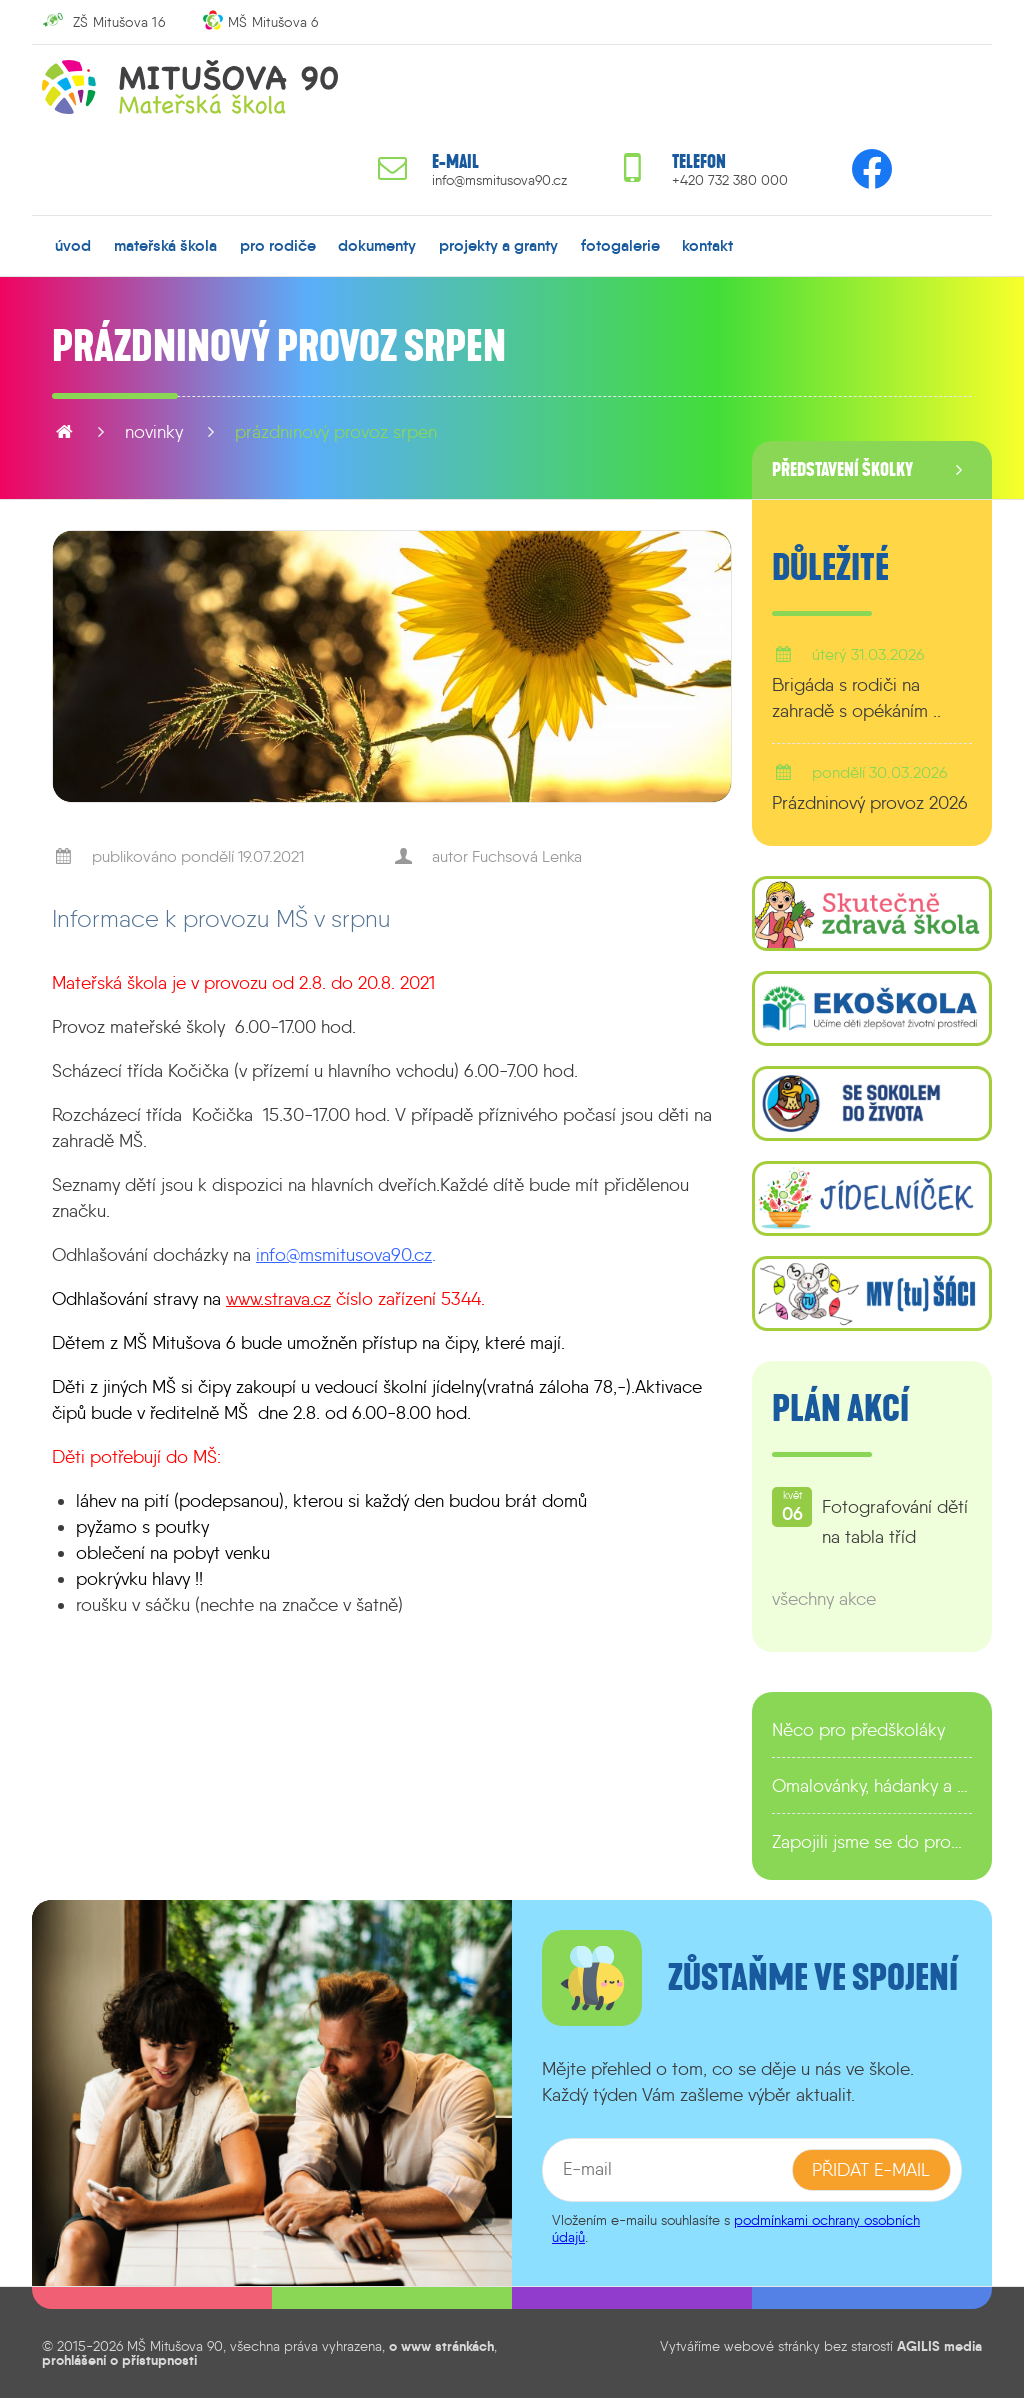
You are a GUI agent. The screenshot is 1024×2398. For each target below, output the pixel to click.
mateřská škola (165, 245)
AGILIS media (939, 2346)
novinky (154, 432)
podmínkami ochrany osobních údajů (736, 2228)
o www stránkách (441, 2346)
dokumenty (377, 245)
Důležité (830, 568)
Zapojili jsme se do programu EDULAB (872, 1842)
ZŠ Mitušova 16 (119, 22)
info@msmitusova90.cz (499, 180)
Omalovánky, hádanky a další (872, 1786)
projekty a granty (498, 245)
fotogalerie (620, 245)
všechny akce (824, 1599)
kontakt (707, 245)
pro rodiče (278, 245)
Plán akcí (840, 1409)
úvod (73, 245)
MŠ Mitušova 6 (273, 22)
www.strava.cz (278, 1299)
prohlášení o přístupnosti (119, 2360)
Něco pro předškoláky (858, 1730)
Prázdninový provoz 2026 (870, 803)
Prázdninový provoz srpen (336, 432)
